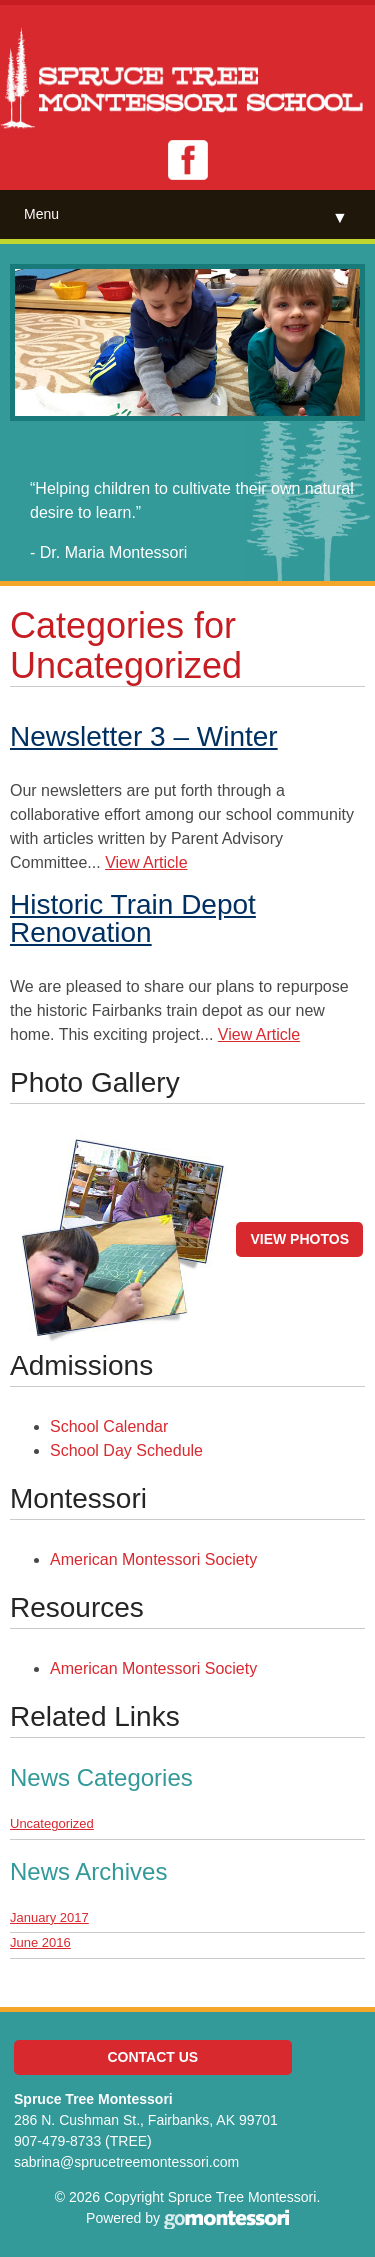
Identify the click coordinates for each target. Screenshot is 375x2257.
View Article (146, 862)
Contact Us (152, 2057)
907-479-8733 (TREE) (83, 2141)
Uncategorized (52, 1823)
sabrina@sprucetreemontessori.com (126, 2162)
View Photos (299, 1239)
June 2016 (40, 1942)
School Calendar (109, 1426)
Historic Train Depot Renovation (133, 918)
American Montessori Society (153, 1559)
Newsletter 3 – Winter (144, 736)
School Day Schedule (126, 1450)
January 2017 (49, 1917)
